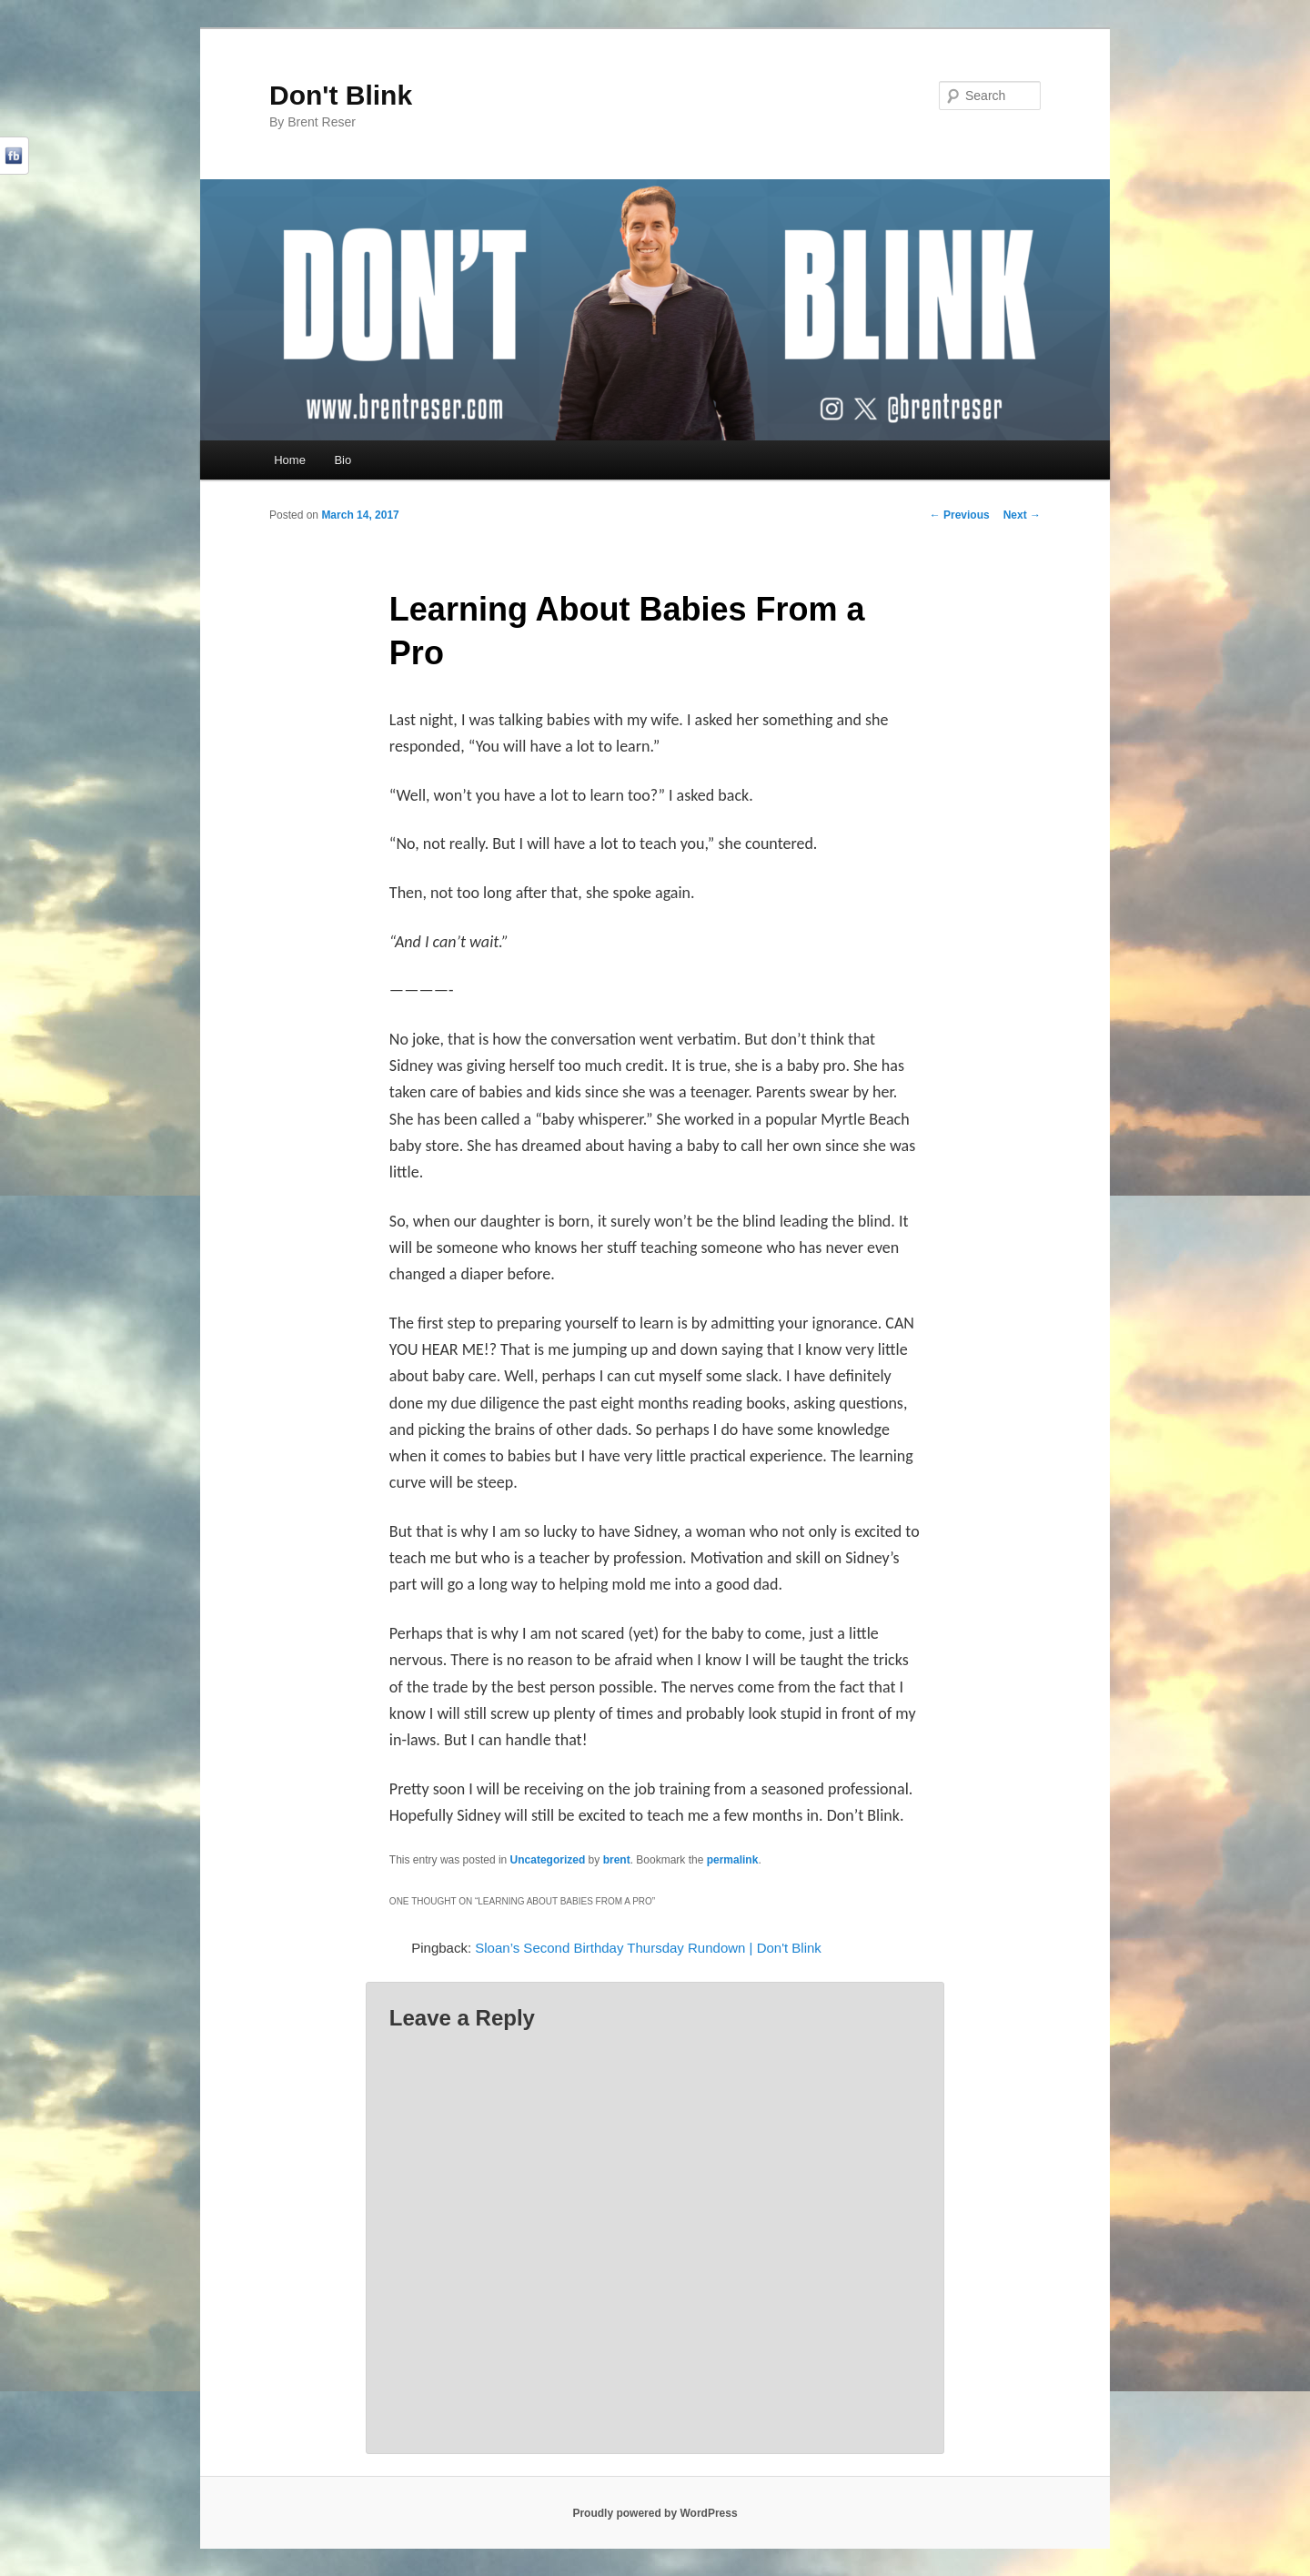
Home (290, 460)
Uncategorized (548, 1860)
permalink (733, 1860)
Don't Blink (340, 95)
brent (616, 1860)
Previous (960, 515)
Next (1022, 515)
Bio (342, 460)
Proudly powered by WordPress (654, 2513)
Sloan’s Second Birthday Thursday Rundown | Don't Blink (648, 1947)
